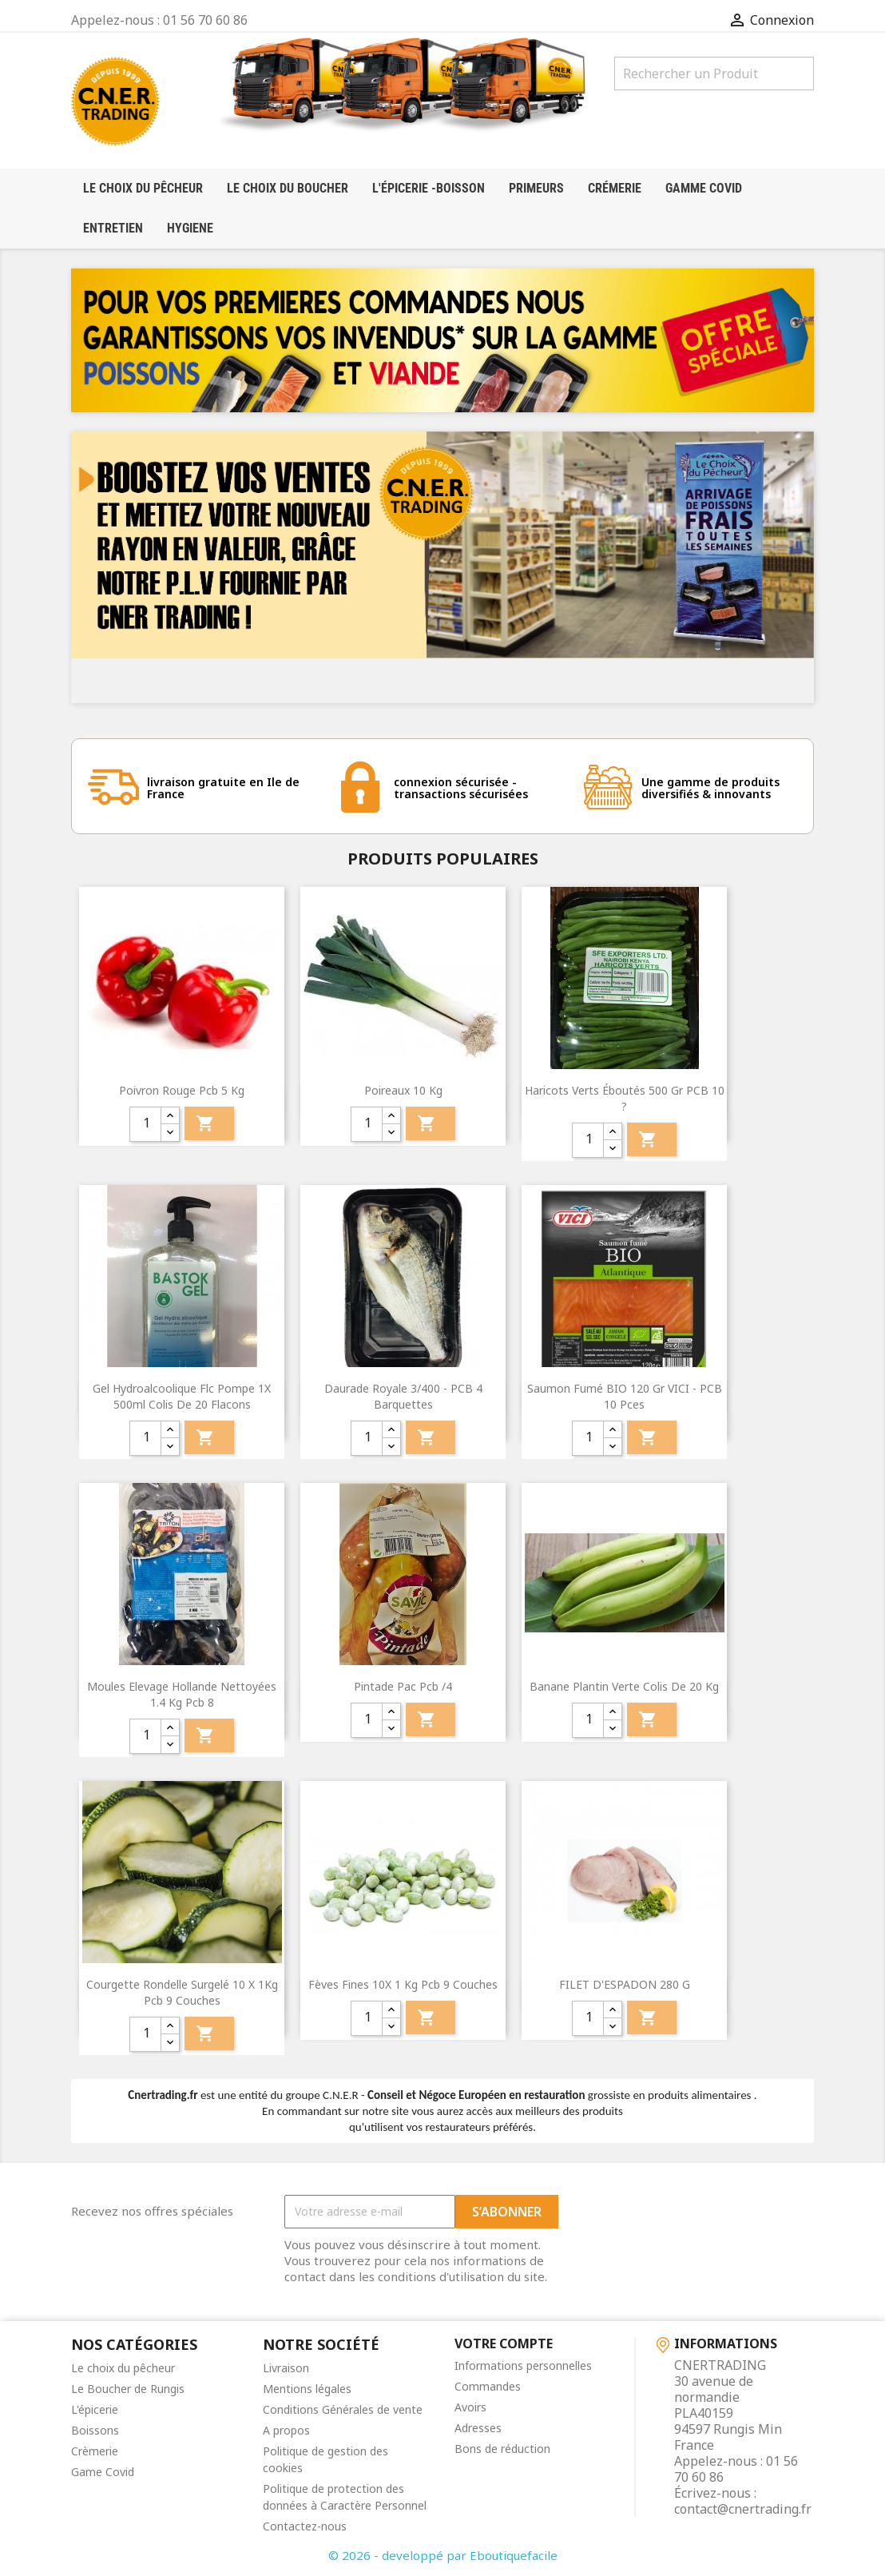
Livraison (286, 2367)
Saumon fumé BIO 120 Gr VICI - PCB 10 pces (624, 1396)
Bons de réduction (502, 2448)
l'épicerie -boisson (428, 188)
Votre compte (503, 2343)
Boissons (95, 2430)
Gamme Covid (703, 188)
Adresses (478, 2427)
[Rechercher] (714, 73)
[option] (442, 567)
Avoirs (470, 2407)
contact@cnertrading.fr (743, 2509)
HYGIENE (190, 228)
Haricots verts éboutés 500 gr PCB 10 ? (624, 1098)
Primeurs (536, 188)
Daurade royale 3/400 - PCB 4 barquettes (403, 1396)
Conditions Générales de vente (343, 2409)
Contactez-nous (305, 2526)
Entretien (113, 228)
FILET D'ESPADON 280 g (624, 1984)
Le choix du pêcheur (123, 2367)
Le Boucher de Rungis (128, 2388)
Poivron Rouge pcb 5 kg (181, 1090)
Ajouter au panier (205, 1123)
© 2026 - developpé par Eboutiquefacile (443, 2555)
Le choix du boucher (287, 188)
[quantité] (145, 1124)
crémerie (614, 188)
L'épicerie (94, 2409)
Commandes (487, 2386)
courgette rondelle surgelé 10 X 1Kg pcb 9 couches (182, 1992)
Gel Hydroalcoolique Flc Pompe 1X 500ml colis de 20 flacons (182, 1396)
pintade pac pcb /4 (403, 1686)
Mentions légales (307, 2388)
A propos (286, 2430)
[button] (127, 567)
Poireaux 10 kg (403, 1090)
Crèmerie (94, 2451)
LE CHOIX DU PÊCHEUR (143, 188)
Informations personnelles (523, 2365)
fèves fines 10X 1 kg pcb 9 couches (403, 1984)
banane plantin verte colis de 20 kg (624, 1686)
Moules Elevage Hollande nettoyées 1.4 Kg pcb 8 (181, 1694)
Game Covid (102, 2471)
